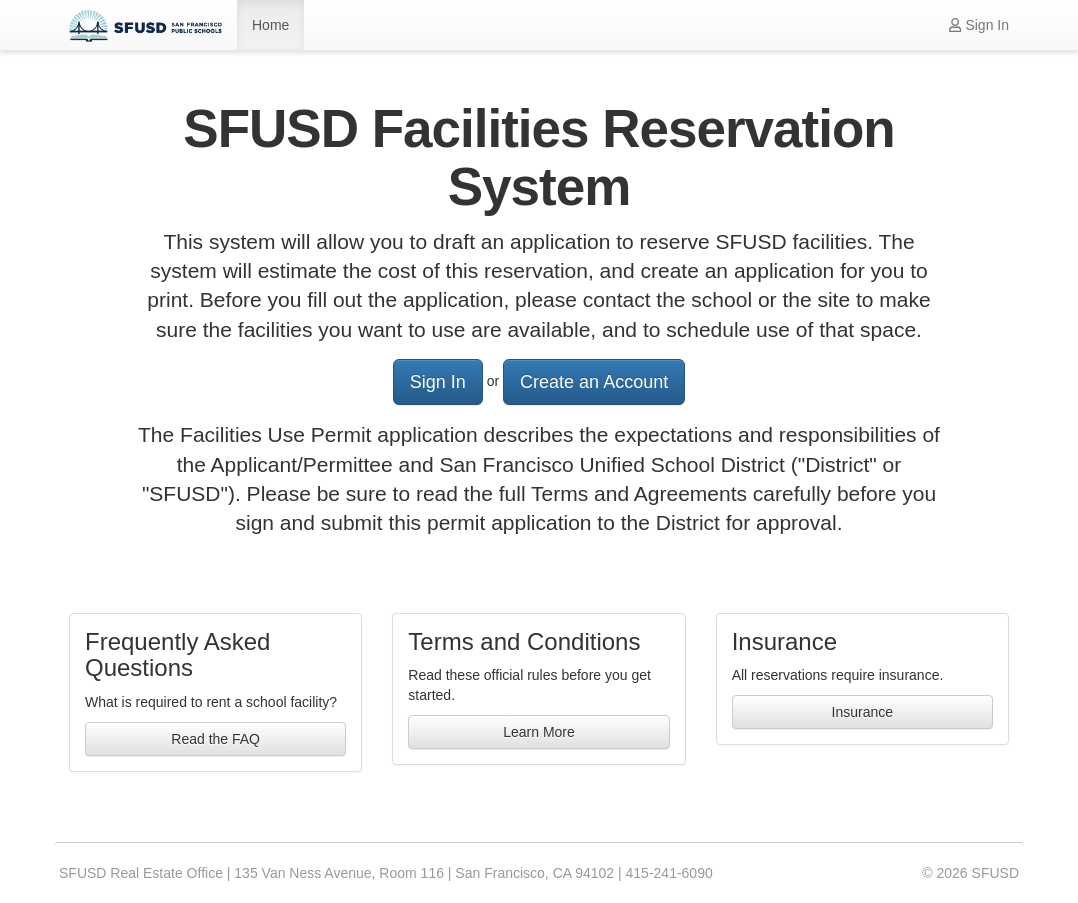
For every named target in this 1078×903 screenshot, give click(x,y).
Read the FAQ (215, 739)
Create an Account (594, 382)
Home (270, 25)
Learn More (539, 732)
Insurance (862, 712)
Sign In (979, 25)
